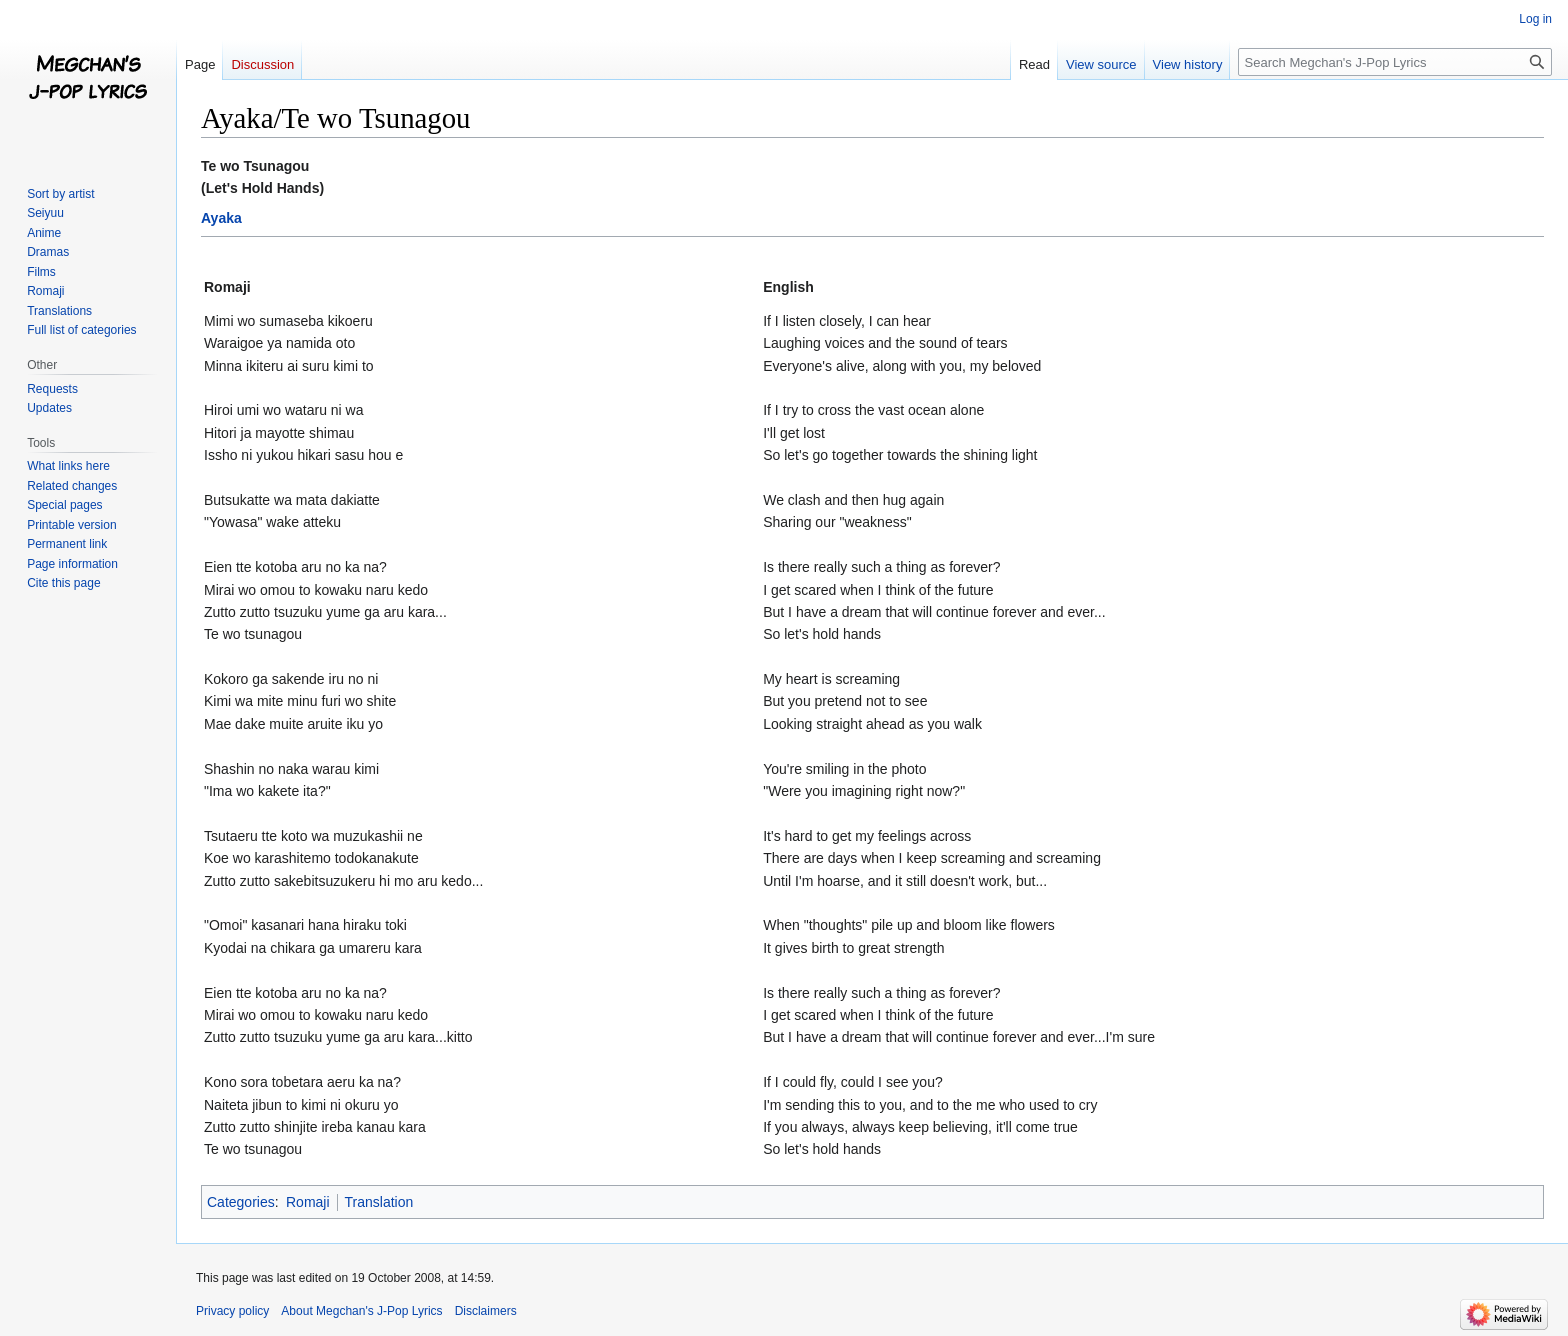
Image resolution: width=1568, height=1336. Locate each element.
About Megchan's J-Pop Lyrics (361, 1311)
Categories (241, 1202)
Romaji (308, 1202)
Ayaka (221, 218)
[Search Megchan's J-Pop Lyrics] (1395, 62)
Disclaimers (486, 1311)
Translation (379, 1202)
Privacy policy (232, 1311)
